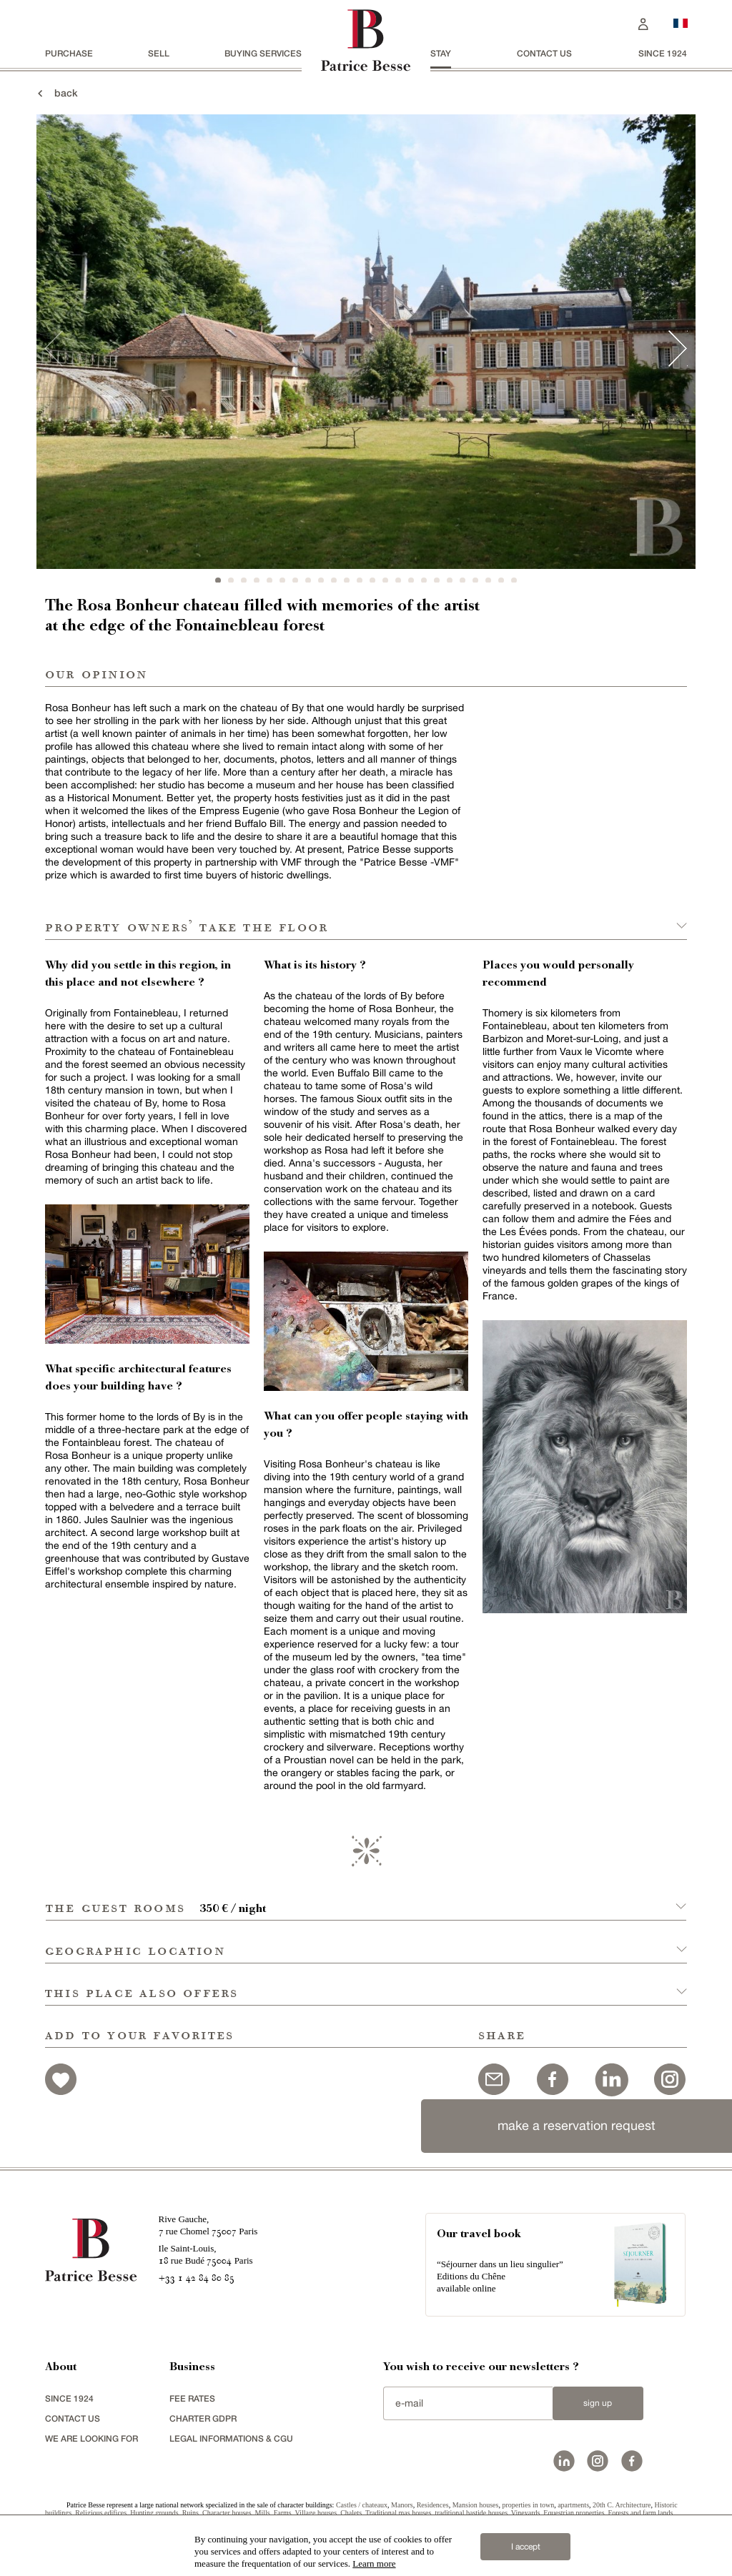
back (56, 92)
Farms (283, 2513)
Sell (158, 53)
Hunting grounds (154, 2513)
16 (411, 580)
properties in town (528, 2505)
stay (440, 53)
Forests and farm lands (640, 2513)
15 (398, 580)
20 (462, 580)
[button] (366, 1899)
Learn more (373, 2563)
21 (475, 580)
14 (385, 580)
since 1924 (662, 53)
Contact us (544, 53)
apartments (573, 2505)
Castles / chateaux (361, 2505)
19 (449, 580)
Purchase (69, 53)
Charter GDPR (203, 2418)
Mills (262, 2513)
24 (514, 580)
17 (424, 580)
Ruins (190, 2513)
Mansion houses (475, 2505)
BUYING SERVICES (263, 53)
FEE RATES (192, 2398)
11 (347, 580)
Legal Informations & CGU (231, 2438)
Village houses (316, 2513)
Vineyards (525, 2513)
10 (334, 580)
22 (488, 580)
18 (437, 580)
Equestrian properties (573, 2513)
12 (359, 580)
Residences (433, 2505)
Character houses (227, 2513)
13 (372, 580)
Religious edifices (101, 2513)
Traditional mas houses (398, 2513)
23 (501, 580)
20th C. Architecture (622, 2505)
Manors (402, 2505)
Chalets (351, 2513)
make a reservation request (577, 2125)
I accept (525, 2547)
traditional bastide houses (471, 2513)
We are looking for (91, 2438)
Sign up (597, 2403)
